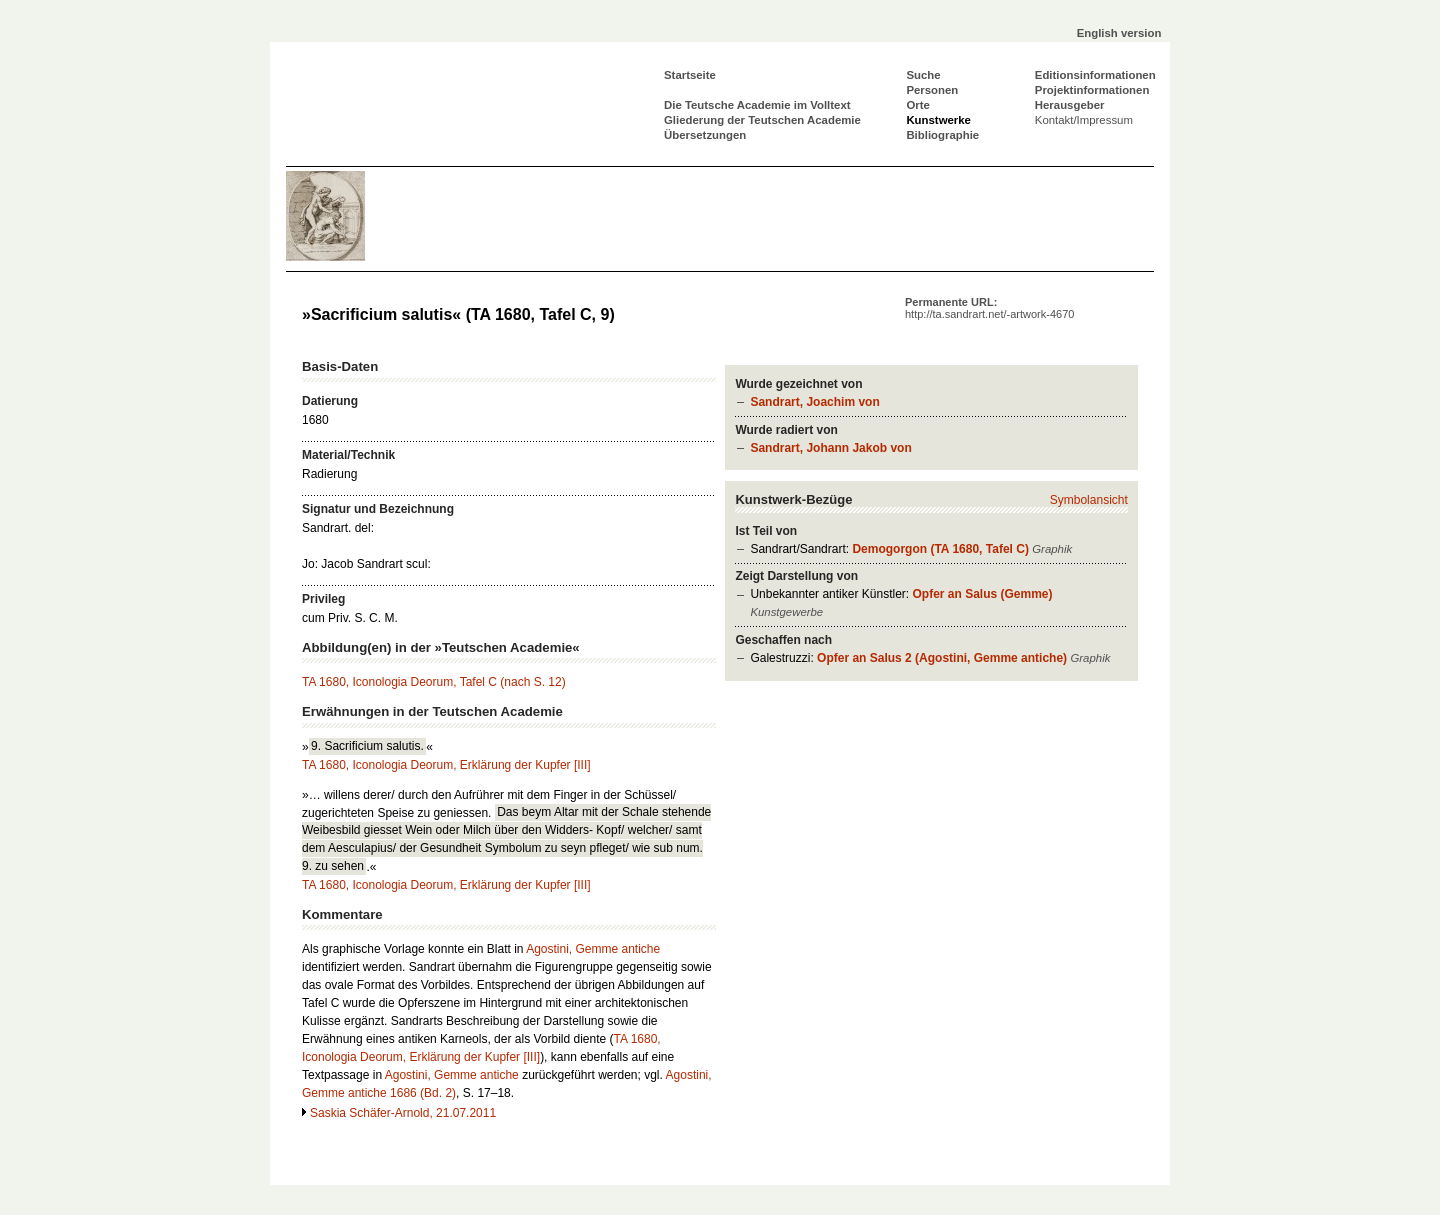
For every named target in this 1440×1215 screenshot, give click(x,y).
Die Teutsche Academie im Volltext (757, 105)
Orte (917, 105)
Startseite (690, 75)
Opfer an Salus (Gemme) (982, 594)
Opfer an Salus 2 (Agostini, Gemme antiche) (942, 658)
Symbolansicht (1089, 500)
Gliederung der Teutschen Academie (762, 120)
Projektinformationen (1092, 90)
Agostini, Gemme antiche (593, 949)
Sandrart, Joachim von (814, 402)
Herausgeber (1070, 105)
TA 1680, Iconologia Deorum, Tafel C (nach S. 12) (434, 682)
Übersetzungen (705, 135)
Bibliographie (942, 135)
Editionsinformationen (1095, 75)
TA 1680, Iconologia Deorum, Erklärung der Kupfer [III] (446, 765)
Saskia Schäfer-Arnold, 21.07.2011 (403, 1113)
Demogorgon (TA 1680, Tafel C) (940, 549)
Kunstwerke (938, 120)
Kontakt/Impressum (1084, 120)
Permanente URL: (989, 308)
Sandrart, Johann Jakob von (830, 448)
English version (1119, 33)
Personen (932, 90)
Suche (923, 75)
